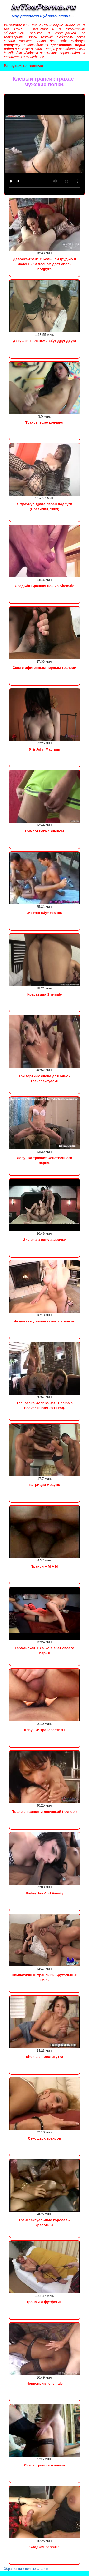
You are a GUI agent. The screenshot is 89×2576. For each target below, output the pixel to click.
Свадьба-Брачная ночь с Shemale (44, 586)
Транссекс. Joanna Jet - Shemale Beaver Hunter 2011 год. (44, 1405)
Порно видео (10, 2574)
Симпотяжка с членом (44, 831)
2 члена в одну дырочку (44, 1239)
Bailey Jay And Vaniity (44, 1893)
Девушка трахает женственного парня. (44, 1160)
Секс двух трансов (44, 2138)
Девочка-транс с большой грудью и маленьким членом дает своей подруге (44, 264)
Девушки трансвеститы (44, 1730)
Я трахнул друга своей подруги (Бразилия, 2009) (44, 506)
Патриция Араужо (44, 1485)
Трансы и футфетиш (44, 2302)
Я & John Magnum (44, 749)
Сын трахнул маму (37, 2574)
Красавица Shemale (44, 994)
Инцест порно (65, 2574)
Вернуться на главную (23, 66)
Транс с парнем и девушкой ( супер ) (44, 1811)
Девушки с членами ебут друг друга (44, 341)
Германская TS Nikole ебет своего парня (44, 1650)
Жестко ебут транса (44, 913)
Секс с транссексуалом (44, 2465)
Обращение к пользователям (26, 2569)
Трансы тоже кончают (44, 422)
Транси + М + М (44, 1566)
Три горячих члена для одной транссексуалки (44, 1078)
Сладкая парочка (44, 2547)
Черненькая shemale (44, 2383)
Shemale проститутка (44, 2057)
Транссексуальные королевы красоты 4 (45, 2222)
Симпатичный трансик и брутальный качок (45, 1977)
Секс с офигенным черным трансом (44, 667)
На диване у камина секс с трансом (44, 1321)
